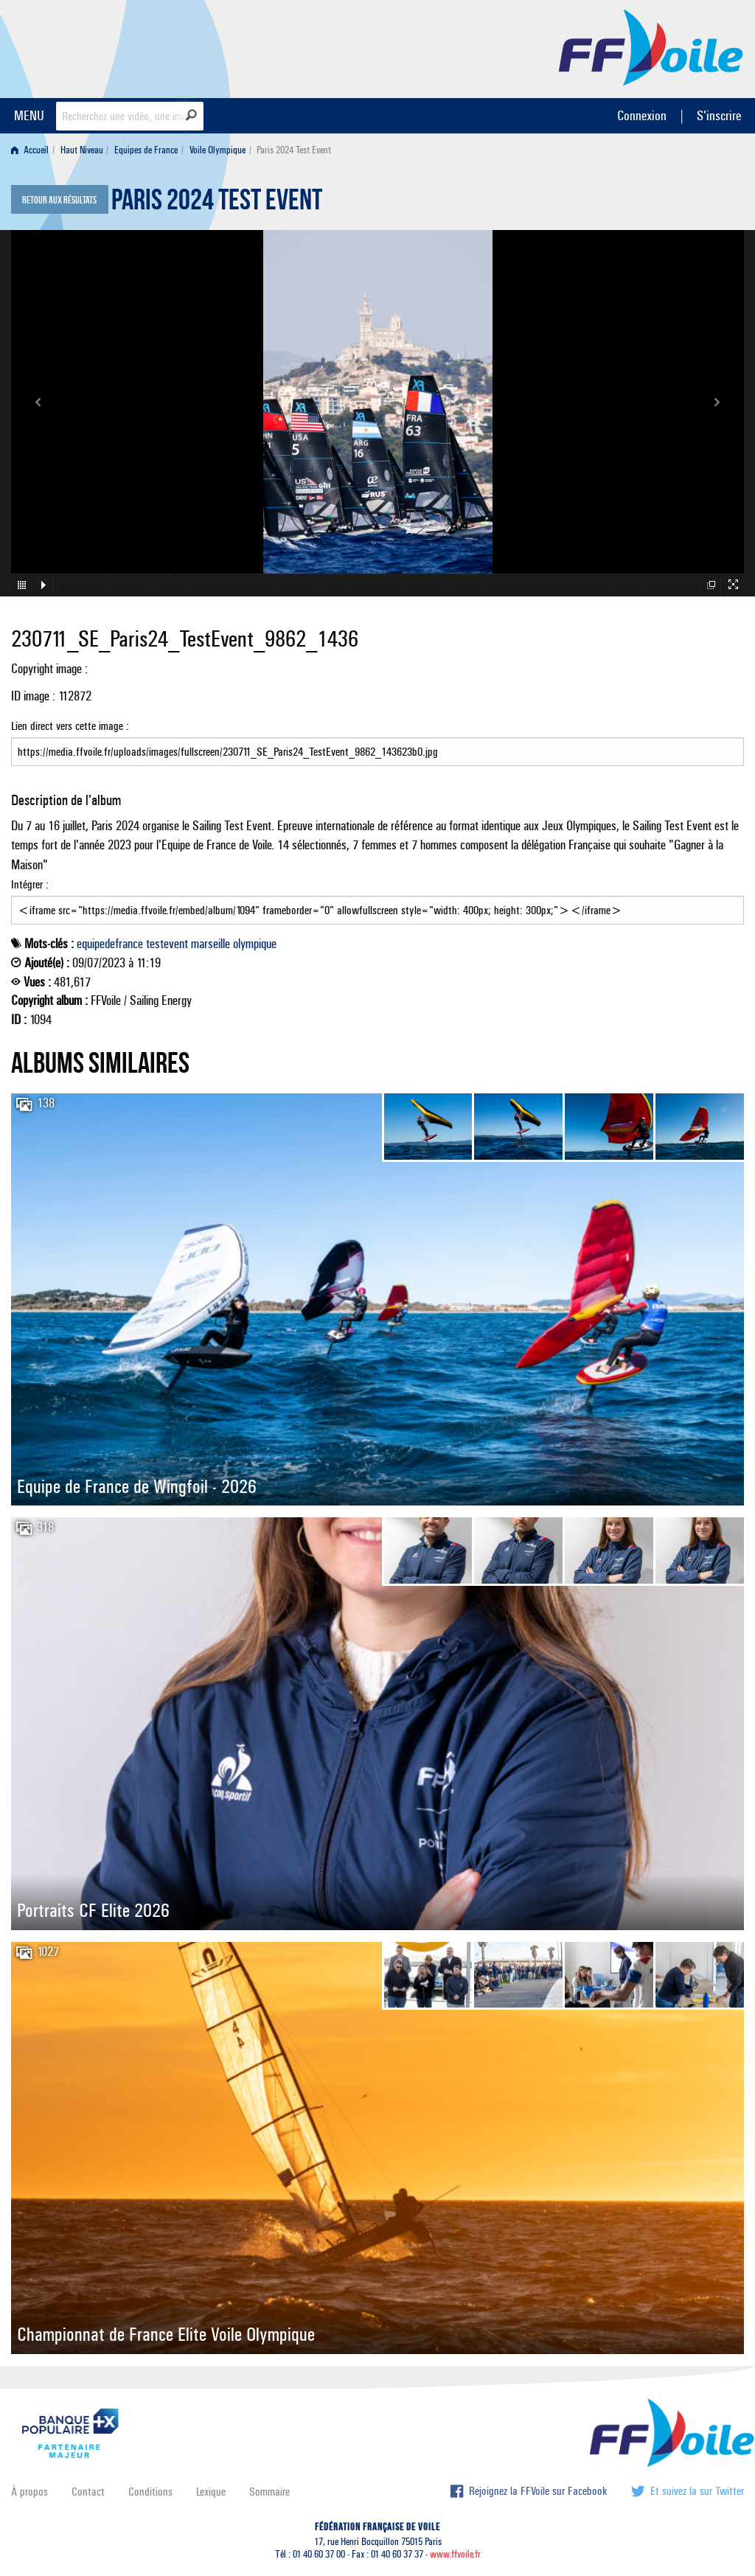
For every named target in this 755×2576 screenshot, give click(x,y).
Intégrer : (377, 901)
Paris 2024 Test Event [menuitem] (294, 150)
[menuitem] (33, 150)
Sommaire (269, 2492)
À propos (29, 2492)
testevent (167, 943)
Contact (88, 2492)
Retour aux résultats (59, 200)
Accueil (30, 150)
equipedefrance (110, 943)
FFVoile (651, 46)
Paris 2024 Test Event (216, 203)
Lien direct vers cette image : (377, 742)
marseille (210, 943)
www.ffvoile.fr (455, 2554)
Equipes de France (146, 150)
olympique (254, 943)
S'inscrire (719, 115)
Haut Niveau (81, 150)
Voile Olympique (217, 150)
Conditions (150, 2492)
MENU (29, 115)
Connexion (642, 115)
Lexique (211, 2492)
